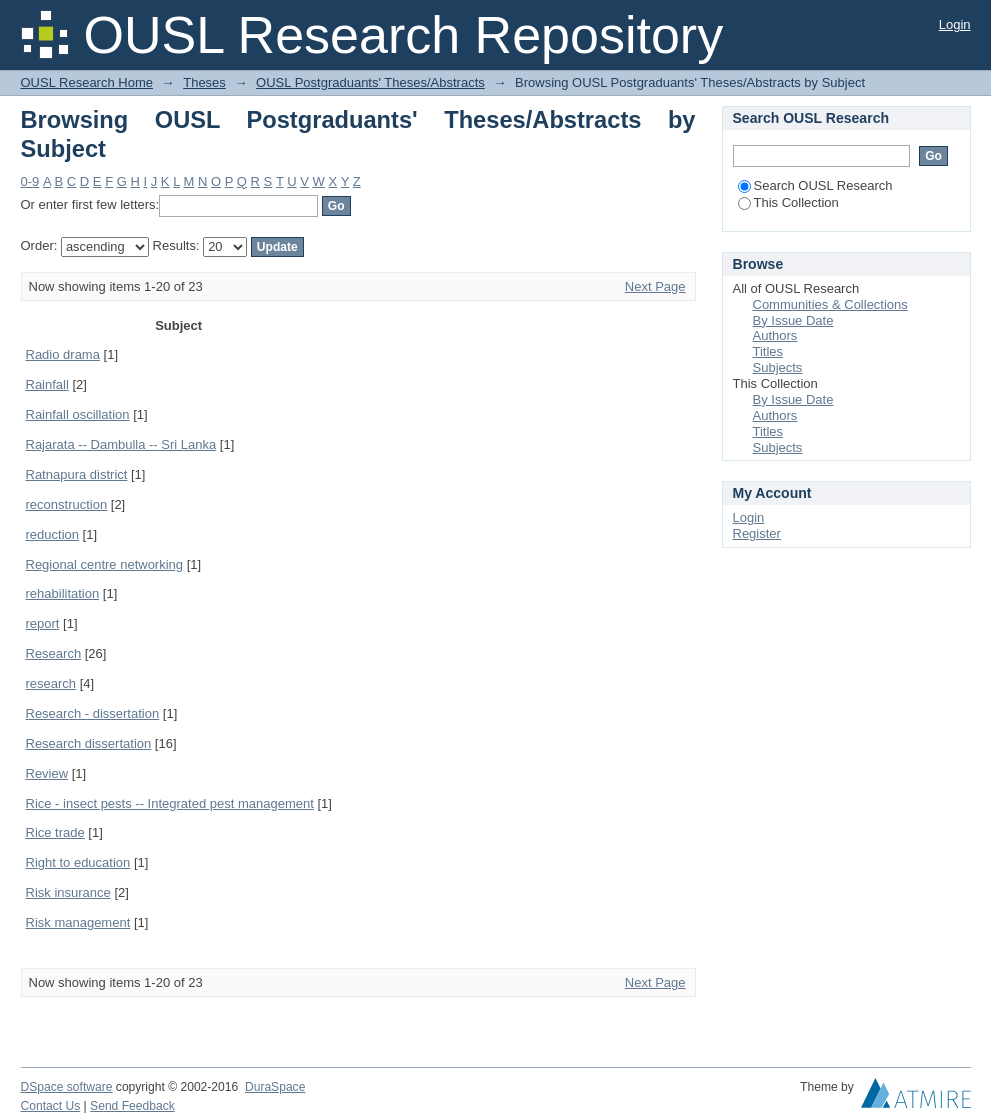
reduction (52, 534)
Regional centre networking (105, 564)
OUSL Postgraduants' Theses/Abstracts (370, 82)
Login (955, 24)
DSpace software (67, 1087)
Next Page (655, 286)
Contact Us (51, 1106)
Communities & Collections (830, 304)
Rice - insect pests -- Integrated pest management (170, 803)
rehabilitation (63, 593)
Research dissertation (89, 743)
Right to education (78, 862)
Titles (768, 351)
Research (54, 653)
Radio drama (63, 354)
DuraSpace (275, 1087)
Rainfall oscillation (78, 414)
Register (757, 533)
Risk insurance (68, 892)
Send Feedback (132, 1106)
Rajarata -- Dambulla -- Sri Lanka (121, 444)
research (51, 683)
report (43, 623)
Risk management (78, 922)
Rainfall (47, 384)
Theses (204, 82)
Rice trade (55, 832)
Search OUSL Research (815, 185)
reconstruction (67, 504)
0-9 (30, 181)
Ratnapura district (77, 474)
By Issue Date (793, 320)
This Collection (788, 202)
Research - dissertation (93, 713)
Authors (775, 335)
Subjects (778, 367)
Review (47, 773)
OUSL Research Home (87, 82)
